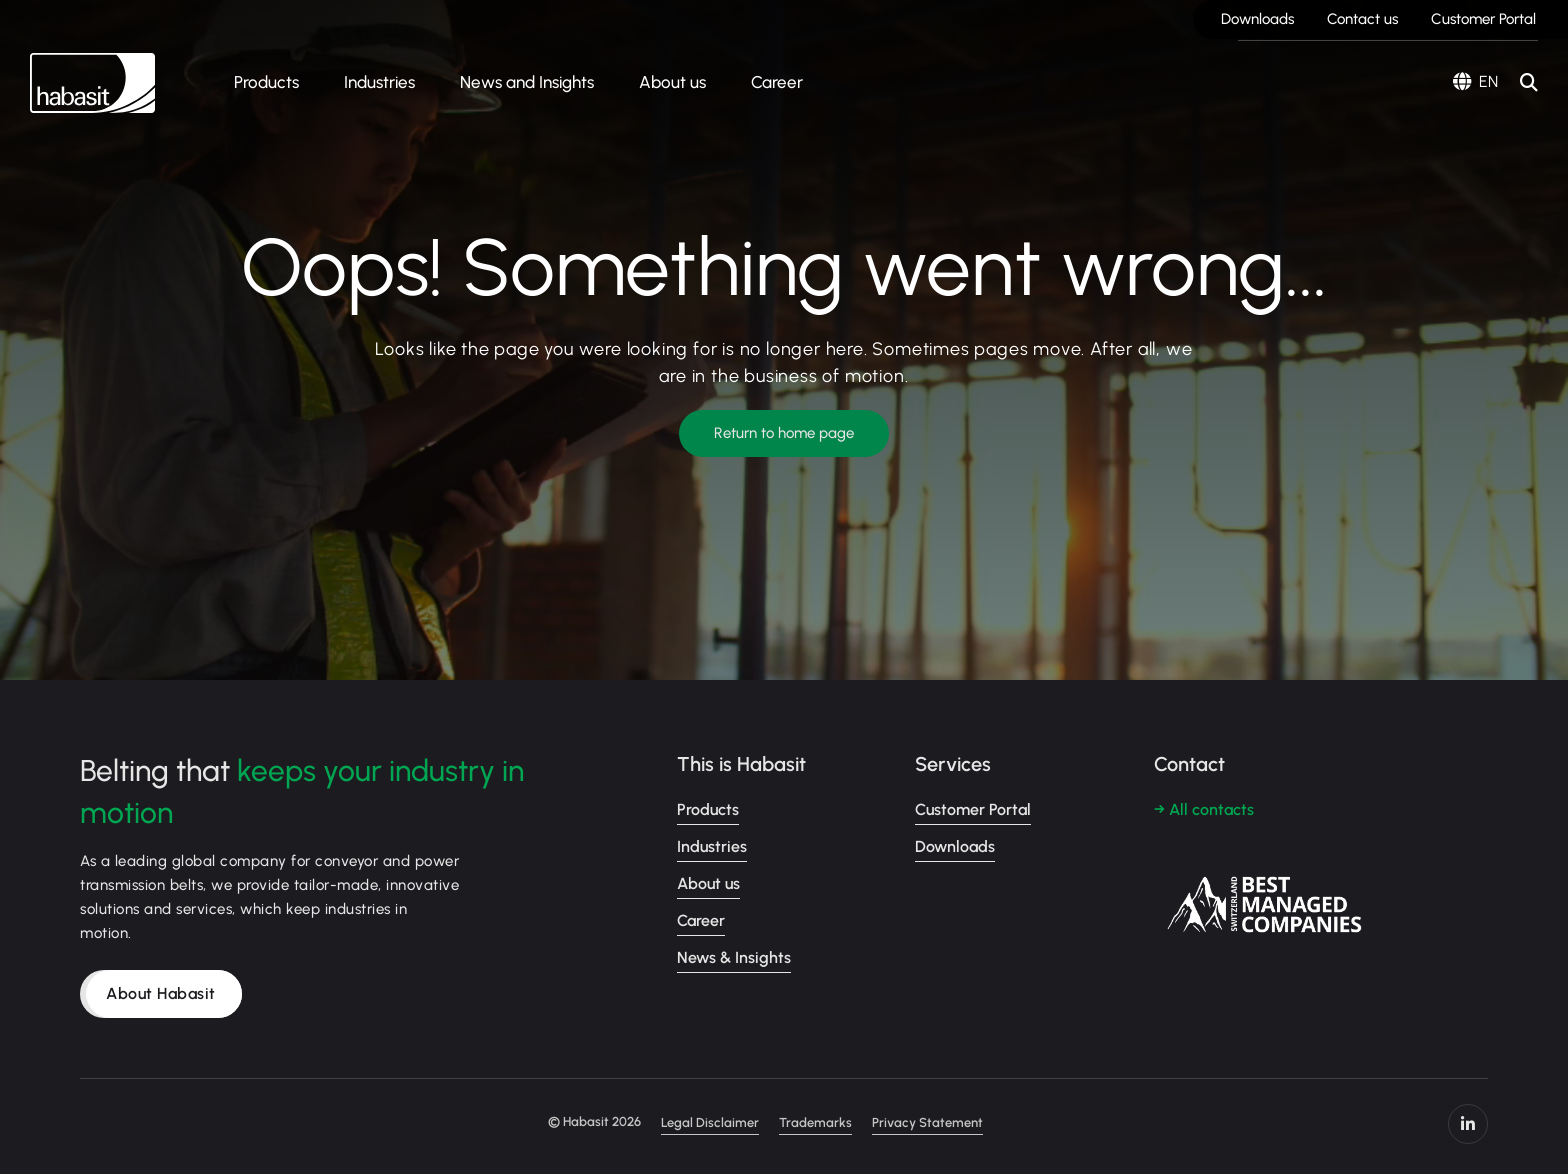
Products (266, 82)
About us (672, 82)
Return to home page (784, 433)
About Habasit (161, 993)
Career (777, 82)
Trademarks (815, 1122)
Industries (379, 82)
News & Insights (734, 957)
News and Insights (527, 82)
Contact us (1362, 19)
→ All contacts (1204, 809)
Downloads (1257, 19)
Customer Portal (1483, 19)
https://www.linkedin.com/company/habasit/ (1468, 1124)
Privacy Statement (927, 1122)
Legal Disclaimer (710, 1122)
